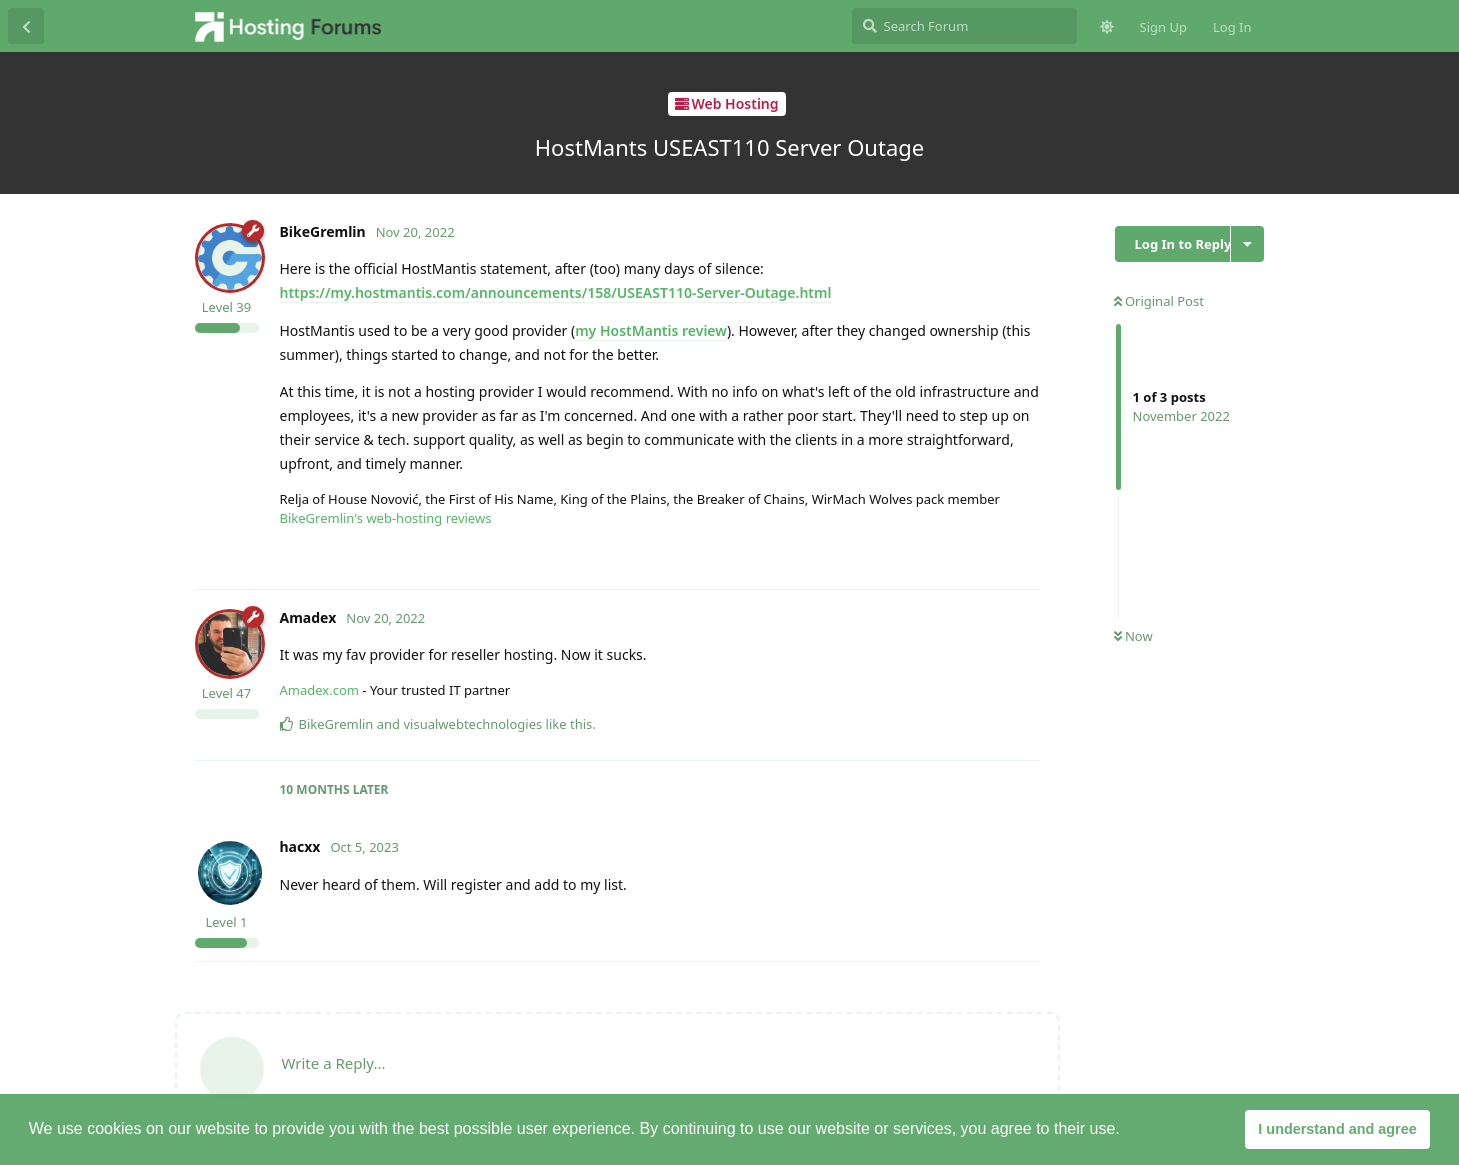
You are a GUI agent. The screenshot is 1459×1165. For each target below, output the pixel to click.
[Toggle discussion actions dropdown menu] (1247, 244)
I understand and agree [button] (1337, 1129)
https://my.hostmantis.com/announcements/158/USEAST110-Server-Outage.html (556, 292)
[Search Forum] (964, 26)
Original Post (1159, 301)
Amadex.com (319, 690)
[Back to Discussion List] (26, 26)
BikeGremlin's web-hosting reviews (386, 518)
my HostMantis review (651, 330)
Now (1133, 636)
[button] (1127, 1131)
